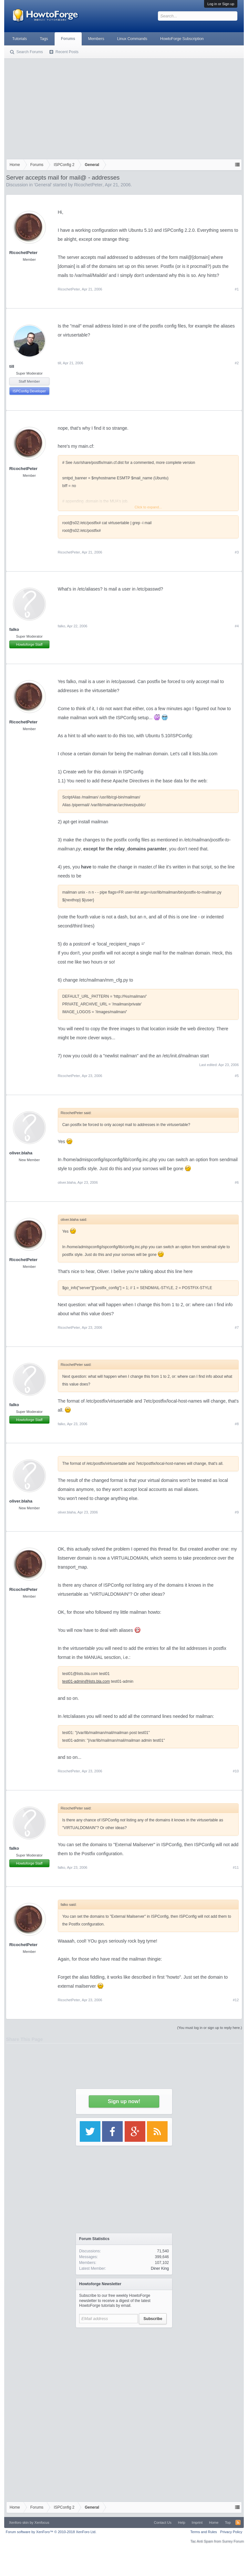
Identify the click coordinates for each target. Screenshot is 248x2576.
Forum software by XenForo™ (51, 2532)
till (11, 366)
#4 (237, 626)
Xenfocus (42, 2522)
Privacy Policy (231, 2532)
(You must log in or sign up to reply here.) (209, 2028)
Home (213, 2522)
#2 (237, 363)
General (43, 184)
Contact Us (162, 2522)
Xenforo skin (19, 2522)
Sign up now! (124, 2101)
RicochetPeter (88, 184)
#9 (237, 1512)
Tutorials (19, 38)
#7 (237, 1327)
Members (96, 38)
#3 (237, 552)
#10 (236, 1771)
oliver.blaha (21, 1153)
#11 (236, 1867)
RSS (238, 2522)
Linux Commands (132, 38)
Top (228, 2522)
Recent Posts (67, 52)
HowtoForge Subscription (182, 38)
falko (14, 629)
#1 (237, 289)
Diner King (160, 2268)
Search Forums (29, 52)
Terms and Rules (203, 2532)
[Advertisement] (124, 107)
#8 (237, 1424)
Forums (68, 38)
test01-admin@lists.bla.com (86, 1681)
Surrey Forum (233, 2541)
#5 (237, 1076)
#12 (236, 2000)
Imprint (197, 2522)
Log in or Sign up (220, 4)
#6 (237, 1182)
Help (181, 2522)
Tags (44, 38)
